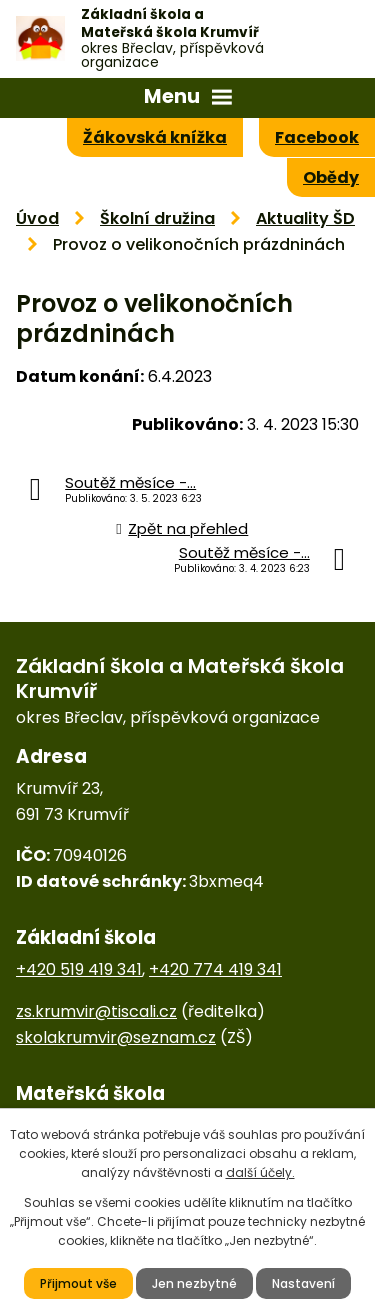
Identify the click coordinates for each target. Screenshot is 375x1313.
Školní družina (157, 218)
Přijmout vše (78, 1283)
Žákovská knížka (155, 137)
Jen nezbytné (194, 1283)
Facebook (317, 137)
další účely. (260, 1172)
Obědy (331, 177)
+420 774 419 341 (215, 969)
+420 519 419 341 (79, 969)
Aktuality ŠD (305, 218)
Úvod (37, 218)
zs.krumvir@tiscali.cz (96, 1011)
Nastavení (303, 1283)
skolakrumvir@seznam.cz (116, 1037)
